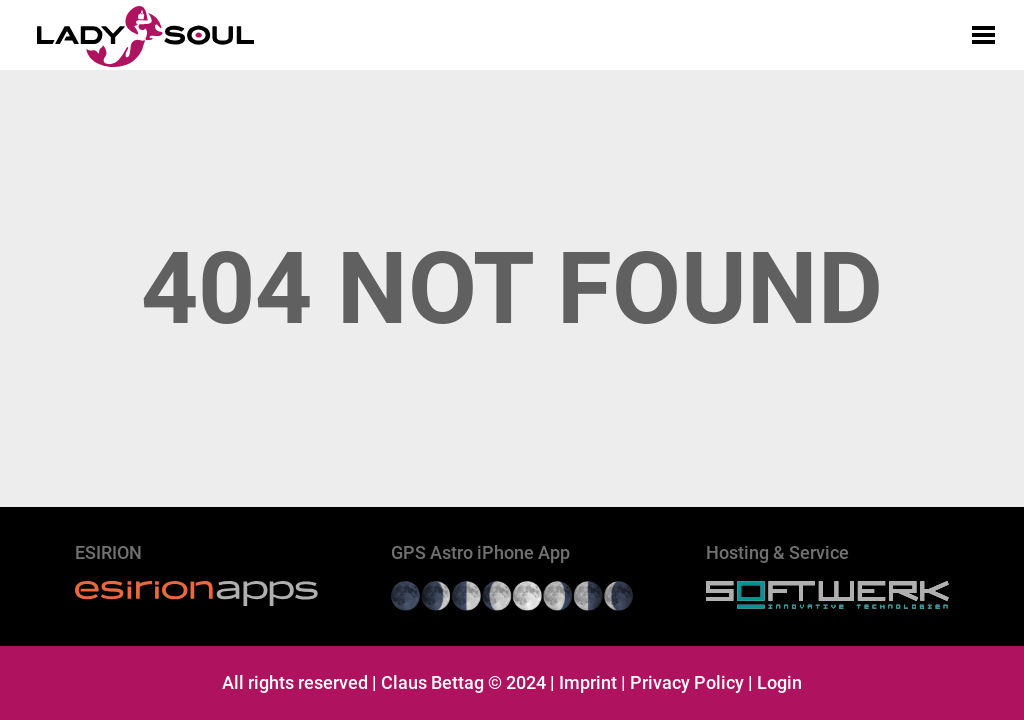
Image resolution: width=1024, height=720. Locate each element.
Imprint (588, 682)
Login (779, 682)
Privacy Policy (687, 682)
